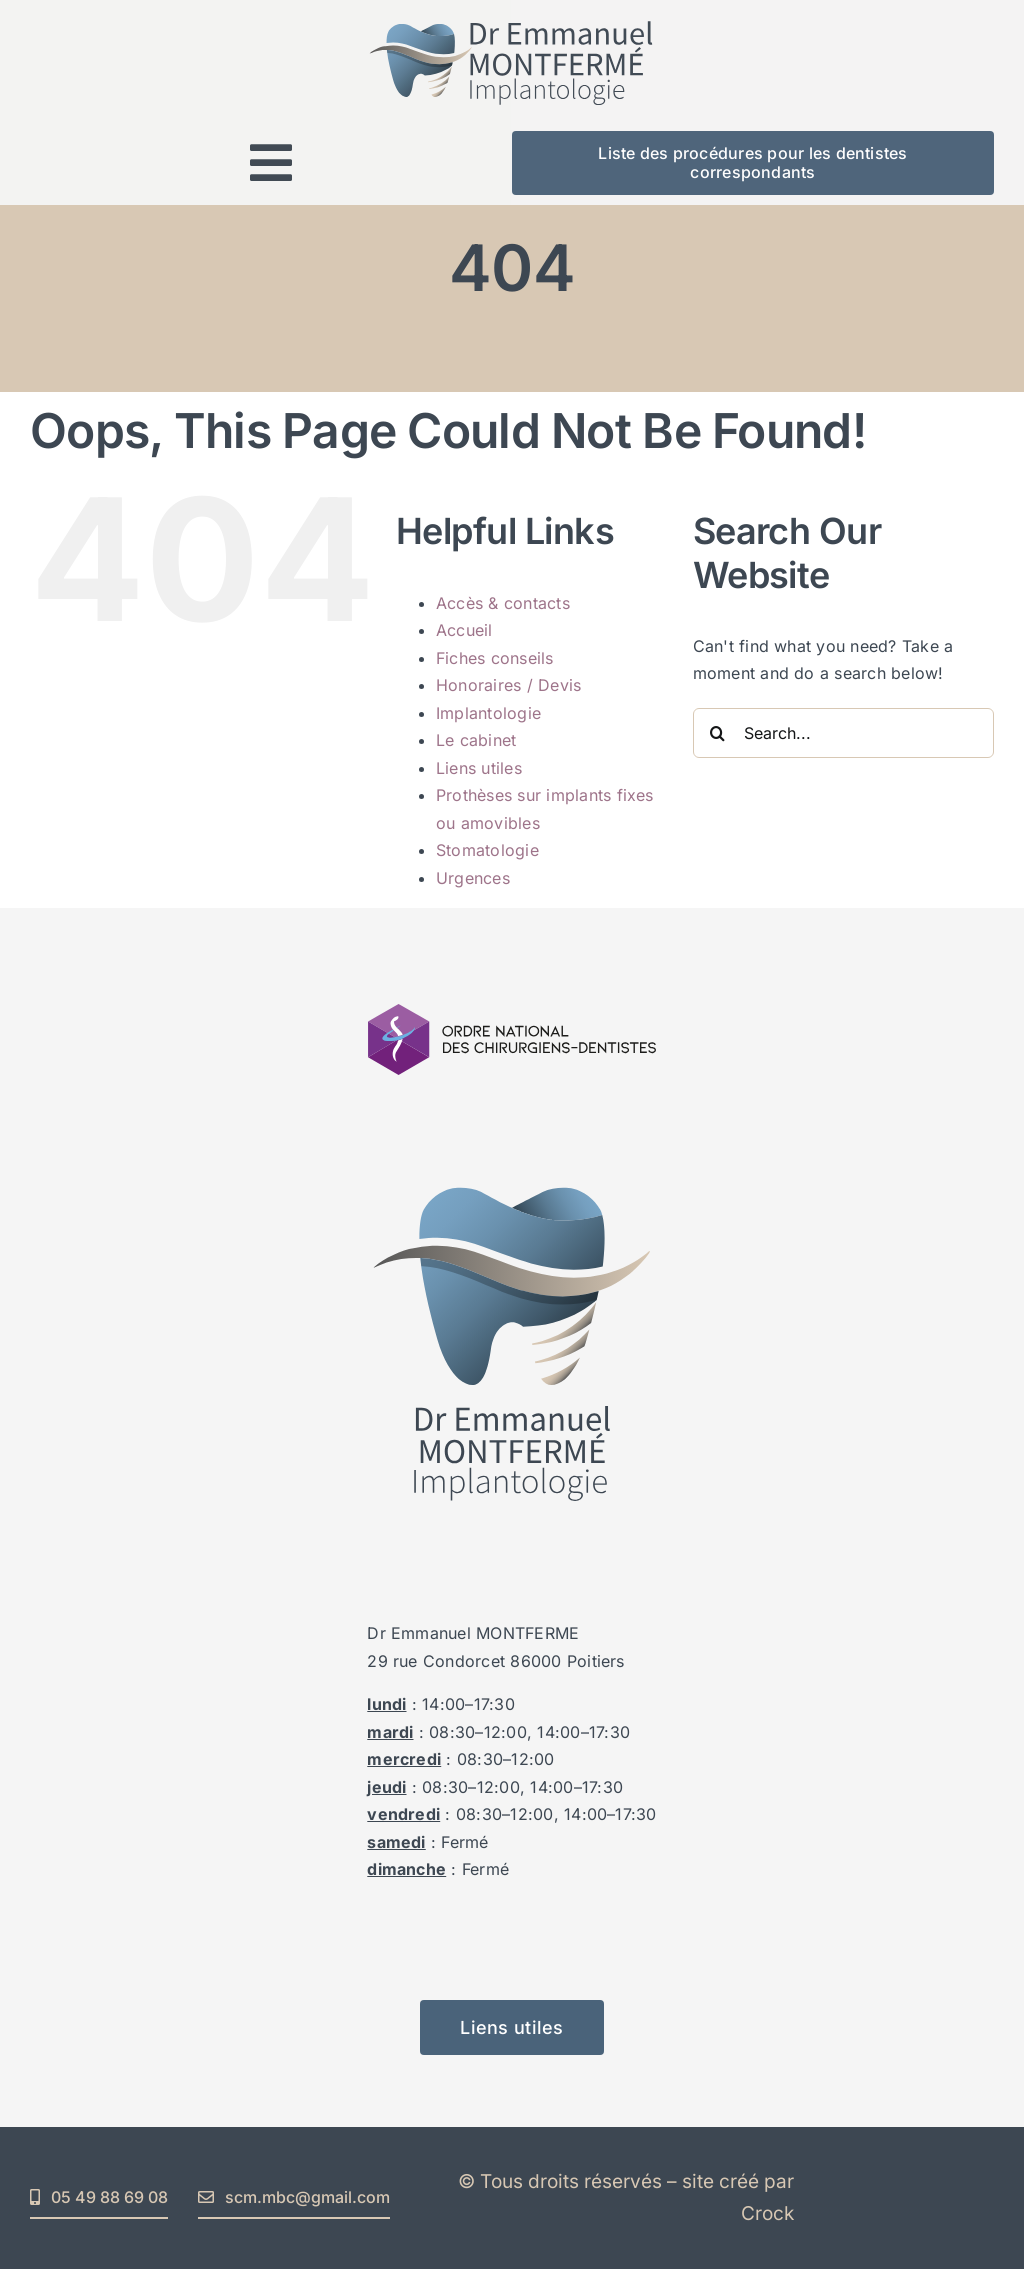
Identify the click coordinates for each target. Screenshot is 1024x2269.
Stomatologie (487, 850)
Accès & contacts (503, 603)
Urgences (473, 878)
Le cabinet (476, 740)
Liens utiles (479, 768)
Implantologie (488, 713)
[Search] (718, 733)
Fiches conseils (495, 658)
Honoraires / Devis (508, 685)
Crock (767, 2213)
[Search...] (843, 733)
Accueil (464, 630)
